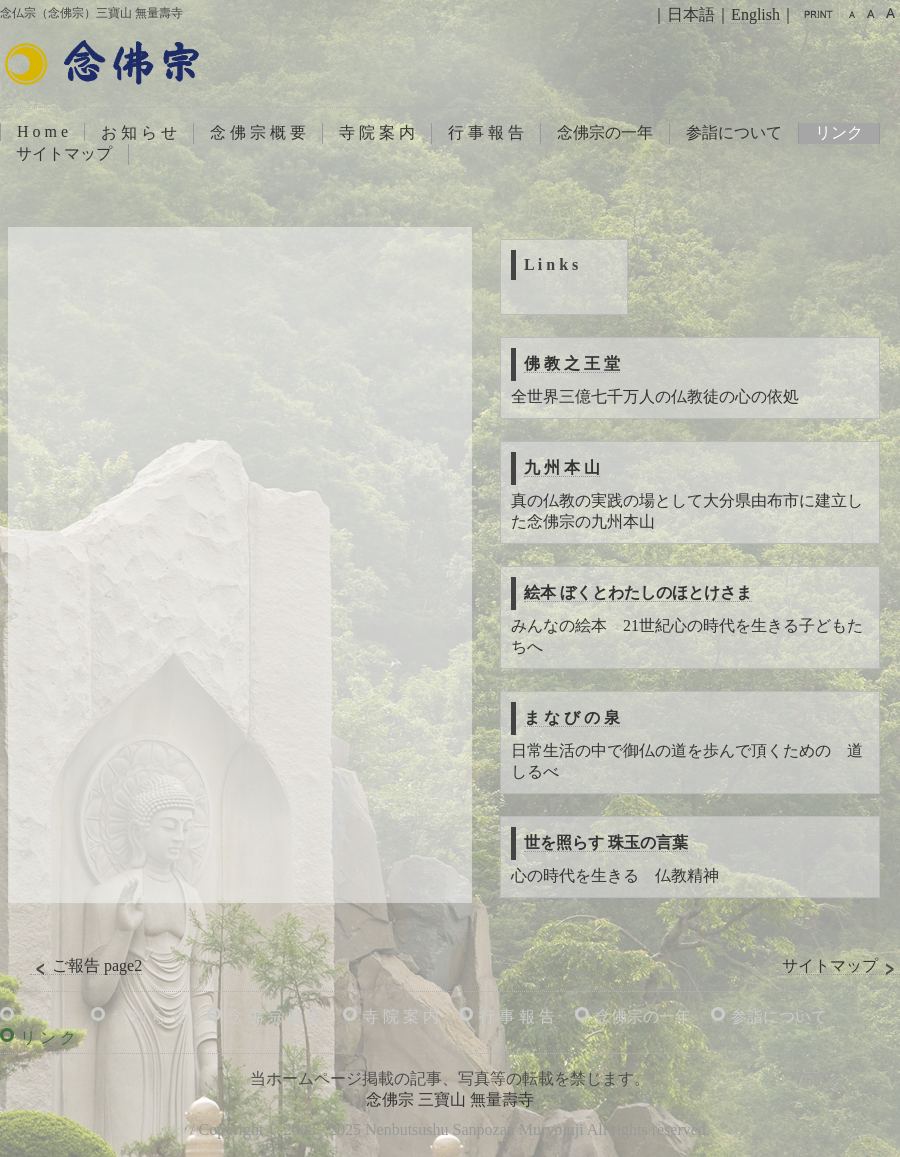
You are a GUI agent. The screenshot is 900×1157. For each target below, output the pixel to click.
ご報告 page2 (86, 966)
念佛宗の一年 (605, 132)
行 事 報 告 (486, 132)
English (755, 14)
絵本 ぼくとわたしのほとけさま (638, 592)
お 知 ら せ (139, 132)
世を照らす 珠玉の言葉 (606, 842)
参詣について (734, 132)
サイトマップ (64, 153)
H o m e (42, 131)
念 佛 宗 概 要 (258, 132)
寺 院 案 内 (377, 132)
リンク (839, 132)
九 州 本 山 (562, 467)
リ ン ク (48, 1037)
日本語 (691, 14)
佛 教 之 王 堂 (572, 363)
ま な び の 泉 (572, 717)
